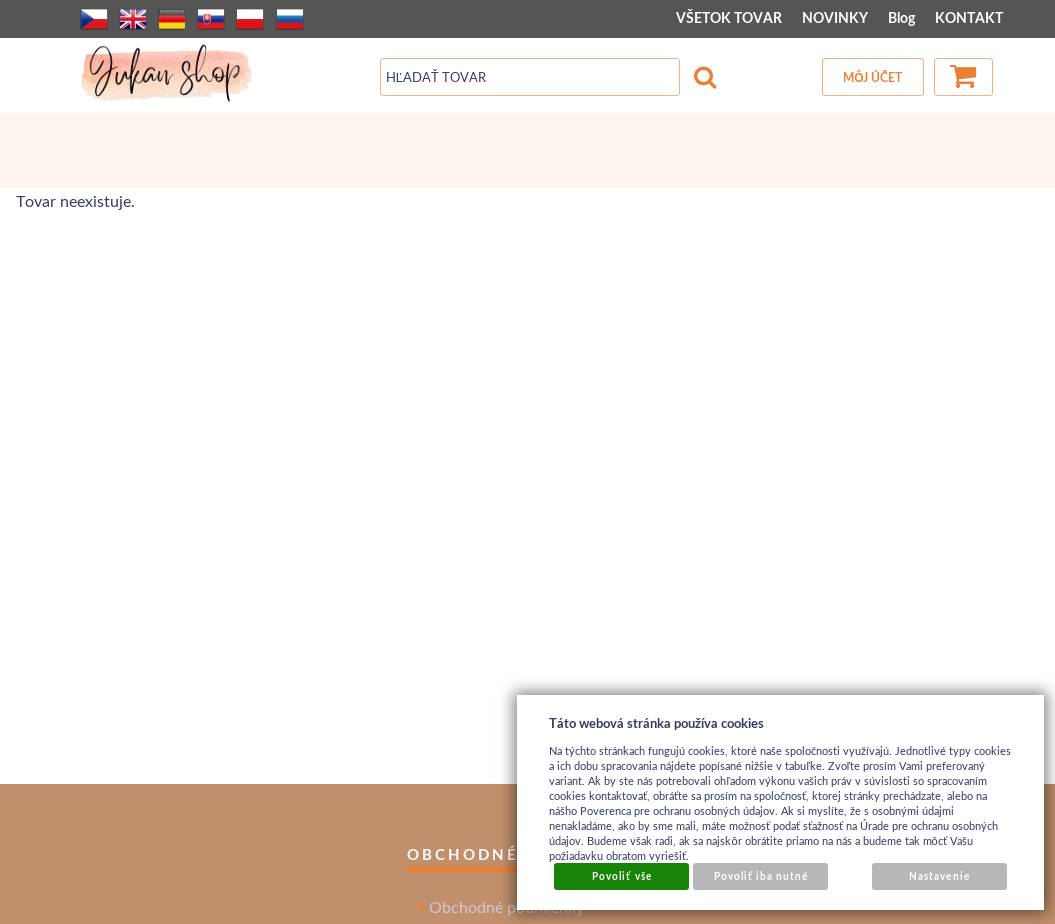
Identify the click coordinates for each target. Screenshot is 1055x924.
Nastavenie (939, 876)
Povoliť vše (621, 876)
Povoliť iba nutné (761, 876)
